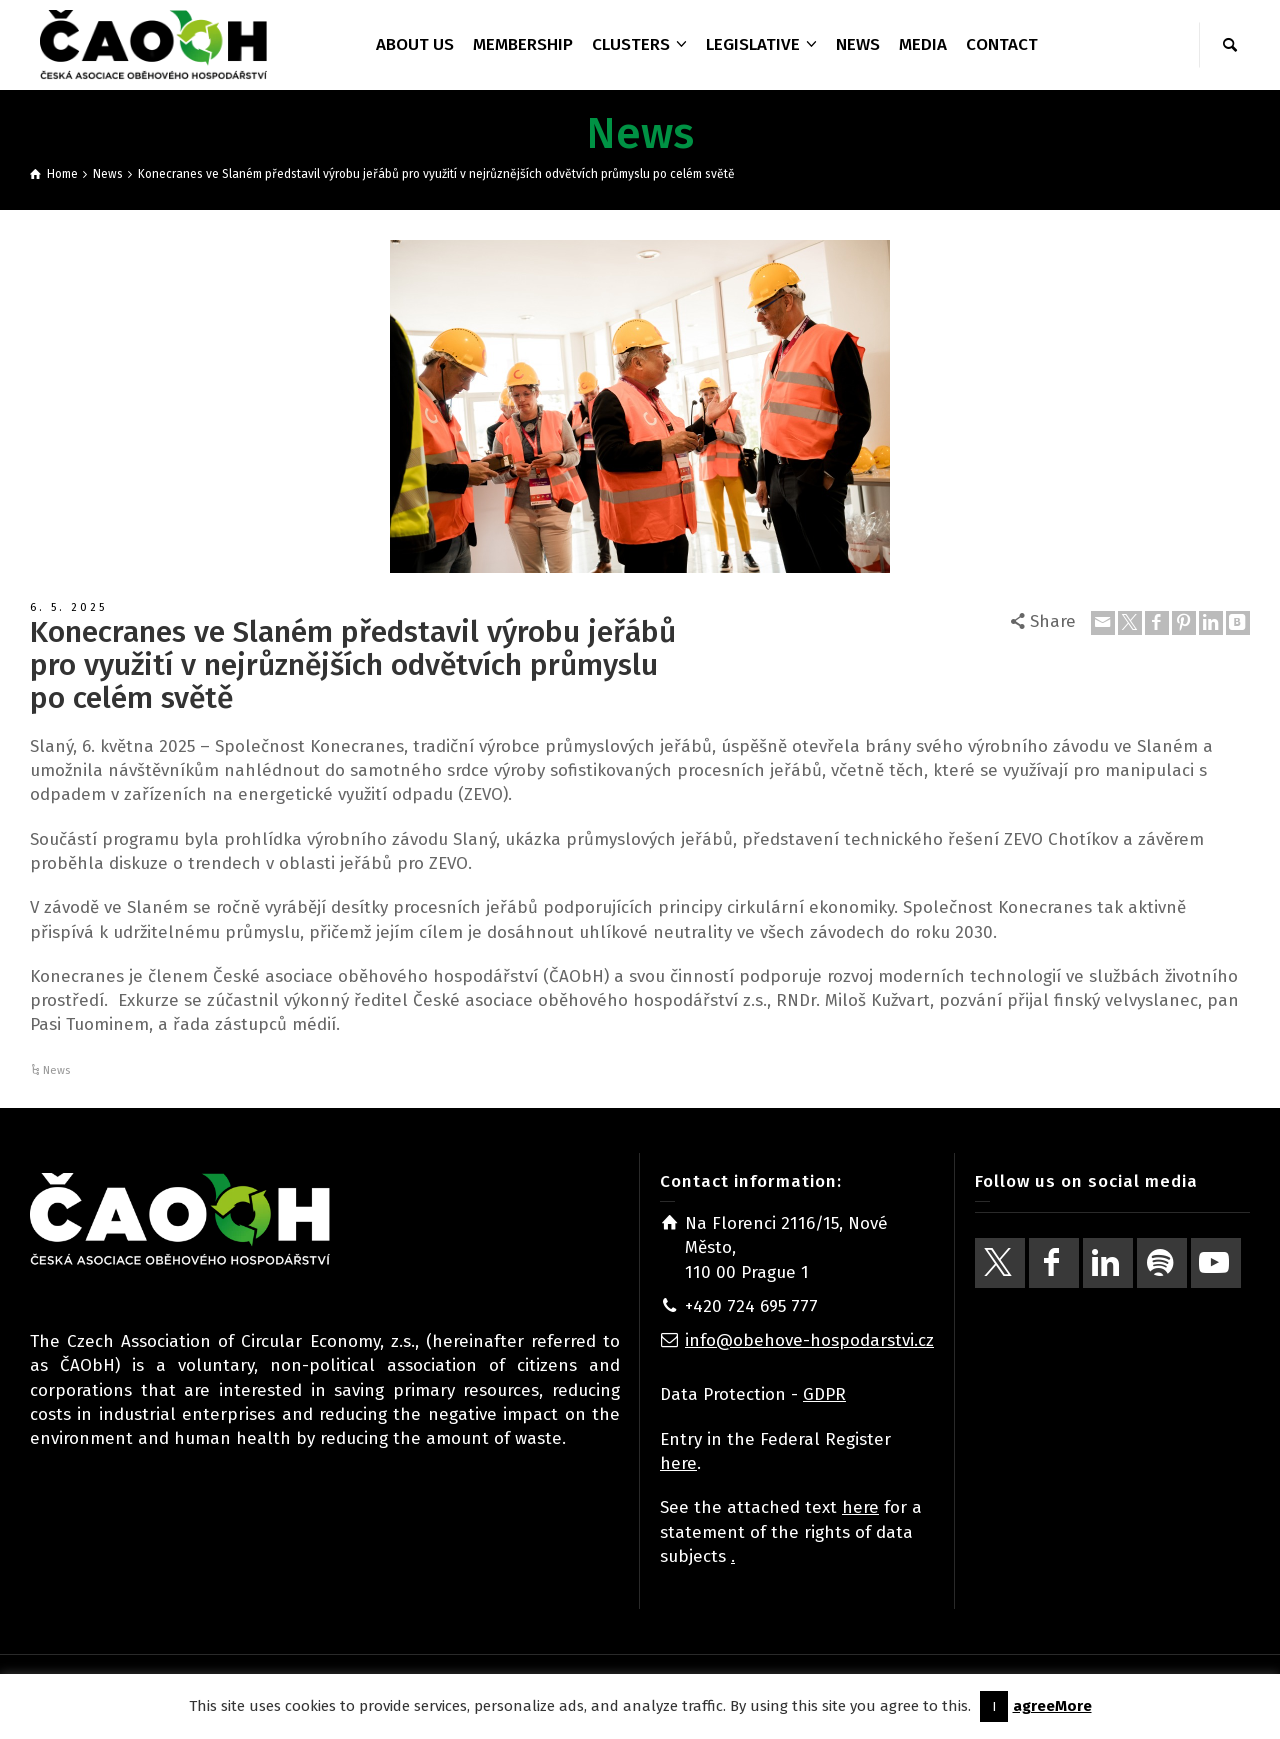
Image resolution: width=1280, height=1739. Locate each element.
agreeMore (1052, 1706)
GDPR (824, 1394)
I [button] (994, 1706)
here (678, 1463)
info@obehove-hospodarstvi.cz (809, 1340)
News (56, 1070)
